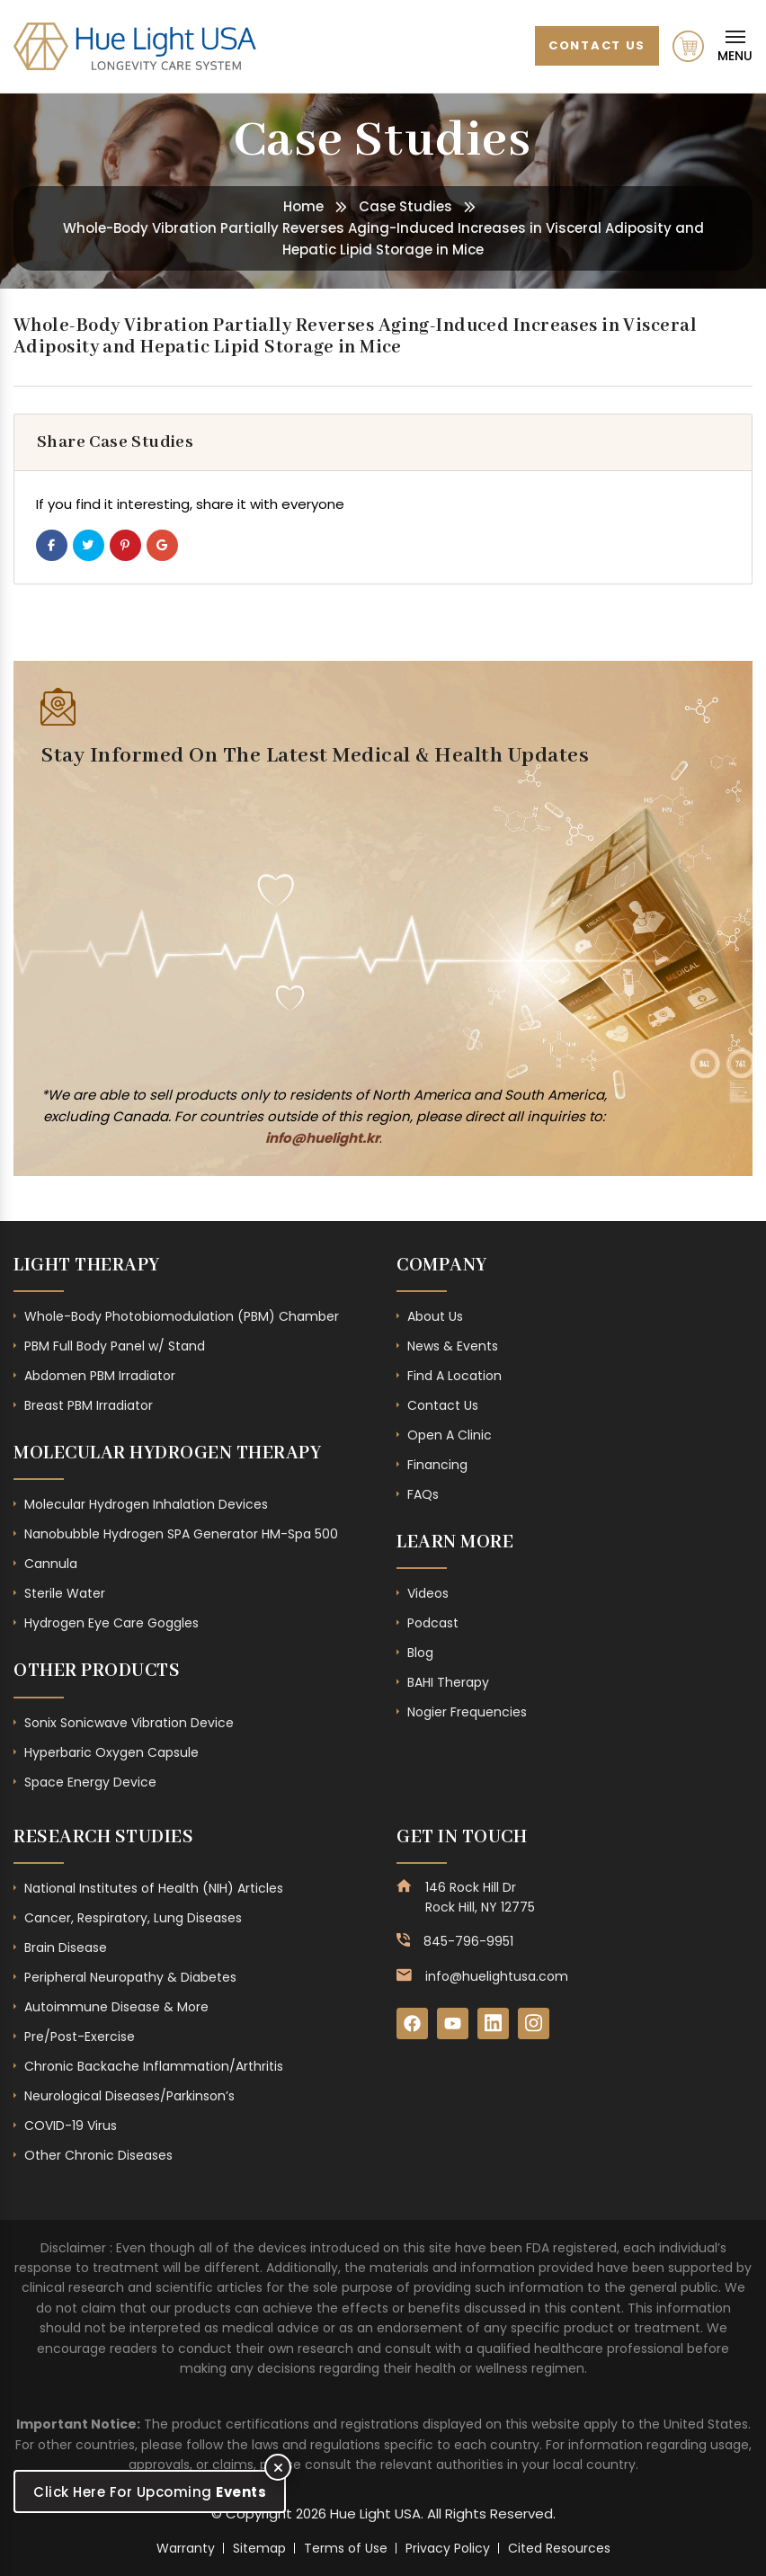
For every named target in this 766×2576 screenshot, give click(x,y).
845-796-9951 (468, 1941)
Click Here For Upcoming (149, 2491)
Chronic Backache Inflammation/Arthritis (153, 2066)
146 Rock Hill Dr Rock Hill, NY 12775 (480, 1897)
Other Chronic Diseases (98, 2155)
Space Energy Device (90, 1782)
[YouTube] (452, 2023)
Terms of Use (345, 2548)
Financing (437, 1465)
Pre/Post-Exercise (79, 2037)
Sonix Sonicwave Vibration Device (129, 1723)
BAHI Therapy (448, 1682)
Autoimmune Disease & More (116, 2007)
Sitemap (259, 2548)
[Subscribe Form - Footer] (314, 923)
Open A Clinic (449, 1435)
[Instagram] (533, 2023)
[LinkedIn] (493, 2023)
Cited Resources (559, 2548)
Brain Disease (65, 1948)
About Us (435, 1316)
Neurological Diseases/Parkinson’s (129, 2096)
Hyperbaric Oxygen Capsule (111, 1752)
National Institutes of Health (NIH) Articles (153, 1888)
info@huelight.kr (322, 1137)
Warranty (185, 2548)
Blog (420, 1653)
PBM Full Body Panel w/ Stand (114, 1346)
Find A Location (454, 1376)
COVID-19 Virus (70, 2126)
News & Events (452, 1346)
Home (303, 206)
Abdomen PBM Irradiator (99, 1376)
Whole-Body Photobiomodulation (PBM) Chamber (181, 1316)
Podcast (433, 1623)
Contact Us (597, 45)
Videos (428, 1593)
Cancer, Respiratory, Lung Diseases (133, 1918)
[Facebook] (412, 2023)
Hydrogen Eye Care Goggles (111, 1623)
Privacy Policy (447, 2548)
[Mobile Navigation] (735, 46)
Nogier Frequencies (467, 1712)
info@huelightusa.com (496, 1976)
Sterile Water (64, 1593)
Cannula (50, 1564)
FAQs (423, 1494)
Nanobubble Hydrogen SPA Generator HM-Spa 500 (181, 1534)
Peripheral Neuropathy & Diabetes (130, 1977)
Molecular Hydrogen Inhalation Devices (146, 1504)
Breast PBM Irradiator (88, 1405)
